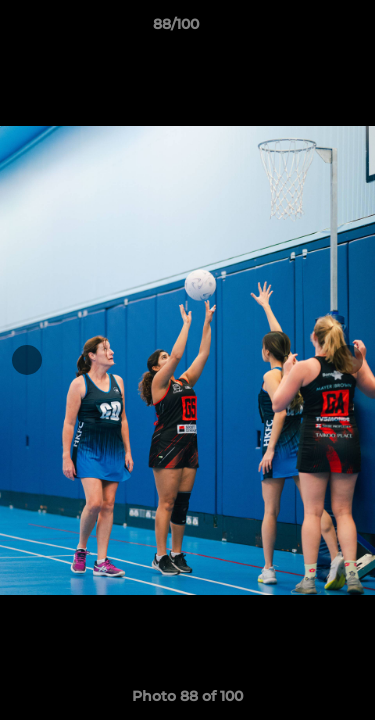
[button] (303, 29)
